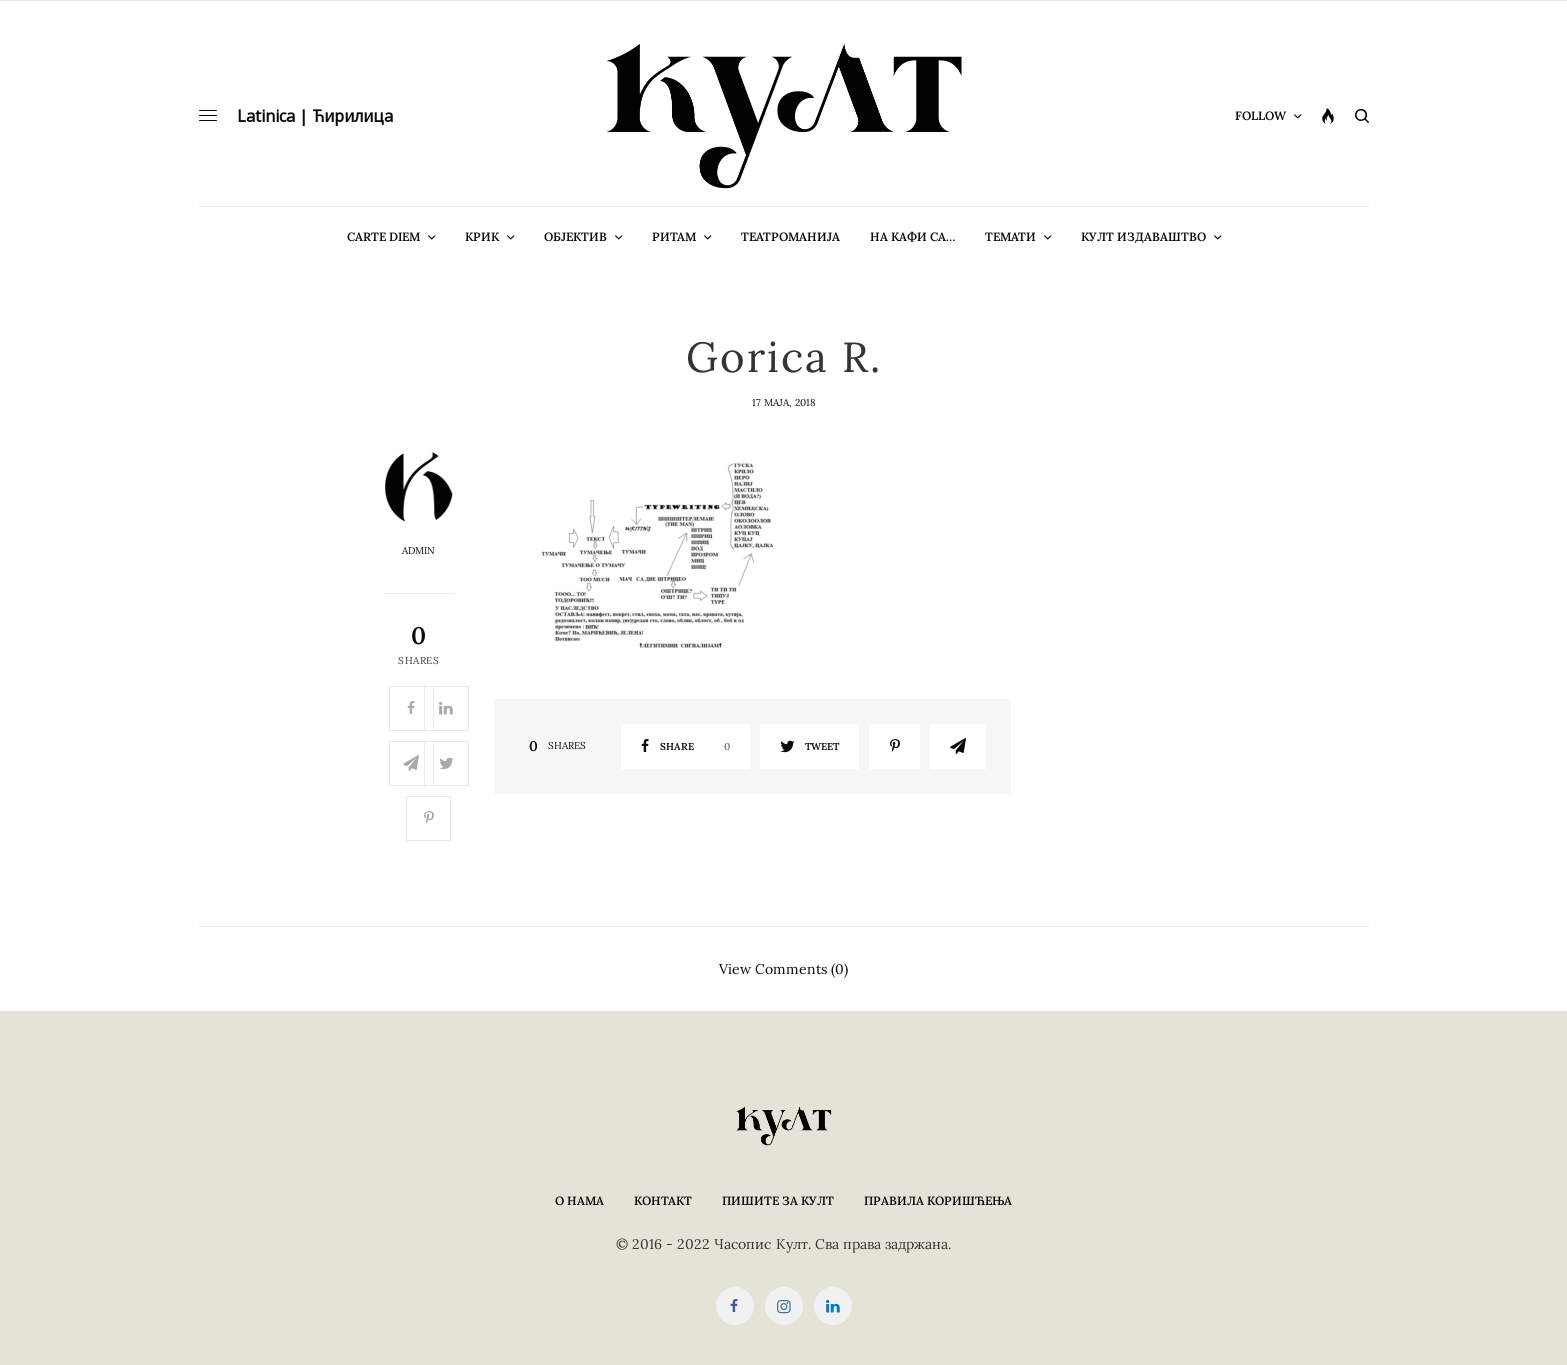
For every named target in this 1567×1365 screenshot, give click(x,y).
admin (418, 551)
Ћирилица (352, 116)
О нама (579, 1200)
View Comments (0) (783, 968)
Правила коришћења (938, 1200)
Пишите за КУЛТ (778, 1200)
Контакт (663, 1200)
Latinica (266, 116)
